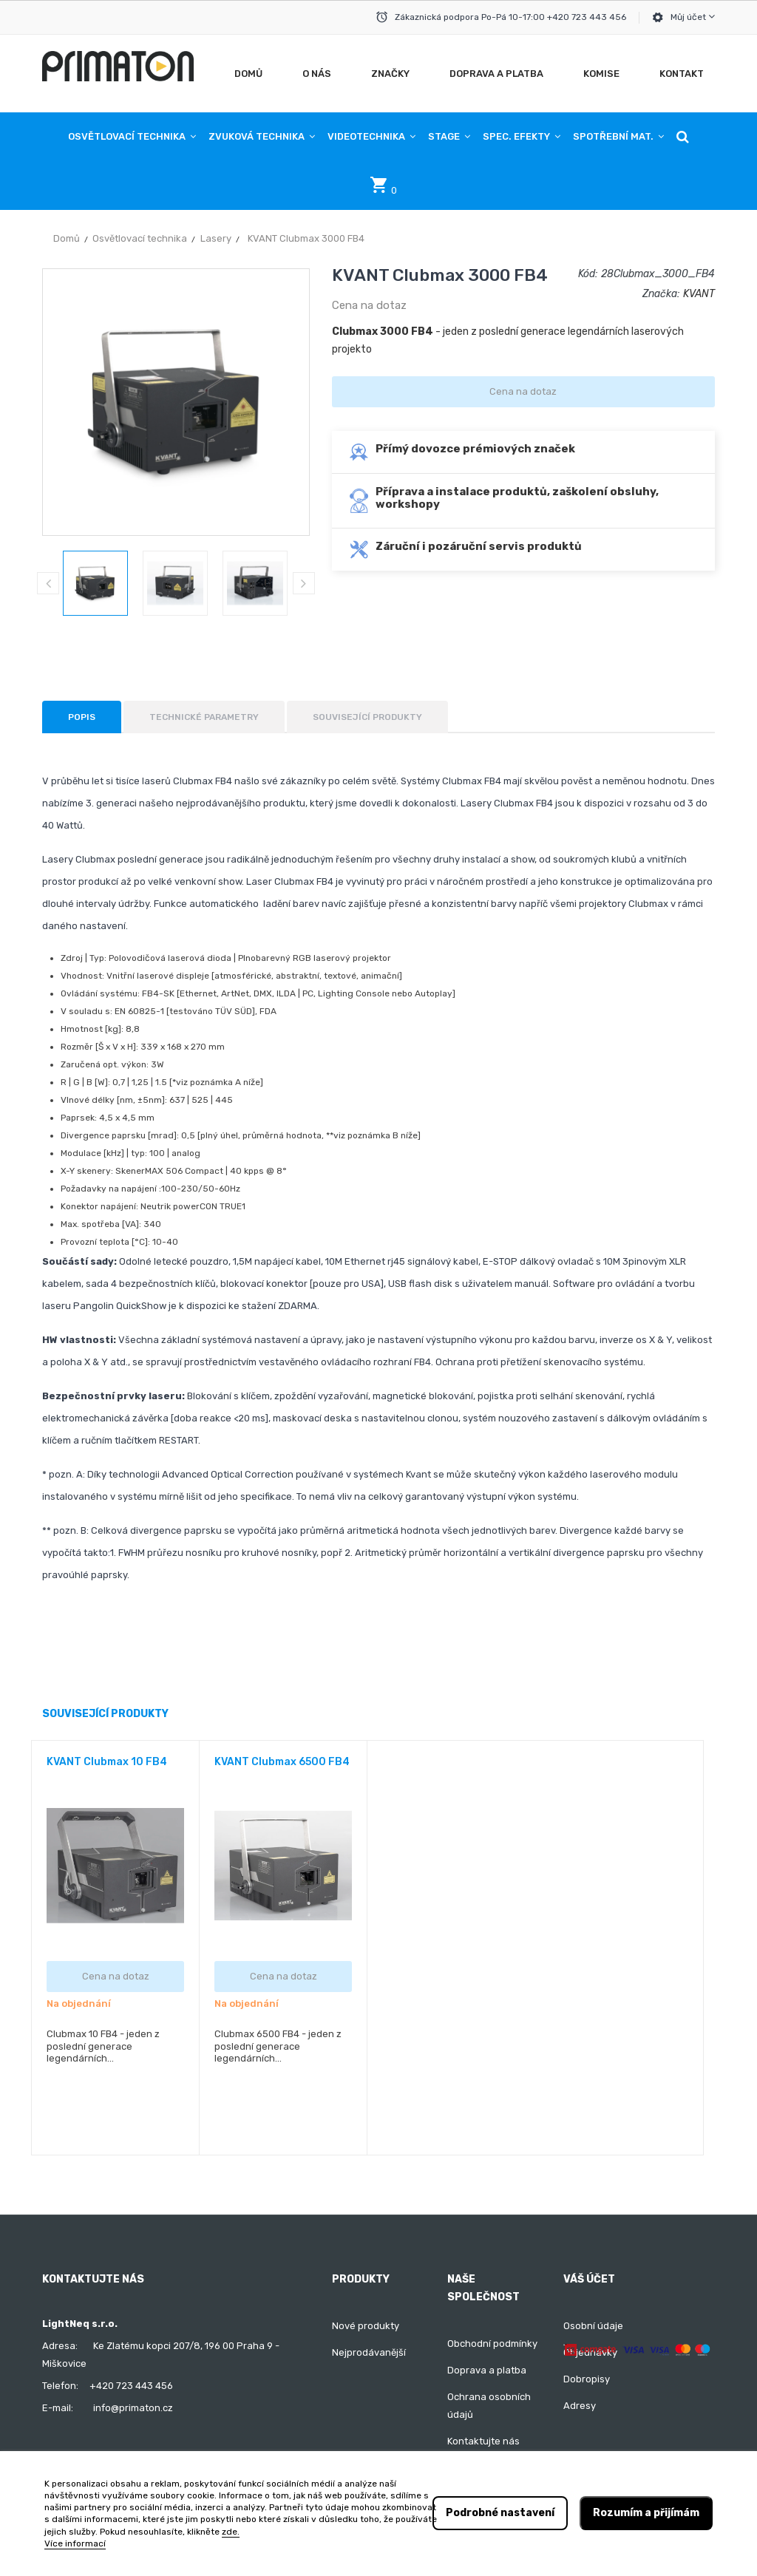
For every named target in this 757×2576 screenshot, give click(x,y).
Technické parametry (204, 717)
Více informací (75, 2543)
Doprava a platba (486, 2370)
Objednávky (590, 2352)
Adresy (579, 2405)
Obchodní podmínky (492, 2343)
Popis (81, 717)
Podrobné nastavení (500, 2513)
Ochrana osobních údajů (489, 2405)
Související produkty (367, 717)
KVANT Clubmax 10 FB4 (107, 1762)
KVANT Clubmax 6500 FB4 (282, 1762)
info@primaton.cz (133, 2407)
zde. (231, 2531)
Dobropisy (586, 2379)
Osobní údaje (593, 2325)
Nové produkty (365, 2325)
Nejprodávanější (369, 2352)
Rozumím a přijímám (646, 2513)
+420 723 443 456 (131, 2385)
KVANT (699, 294)
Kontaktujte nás (483, 2441)
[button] (682, 136)
